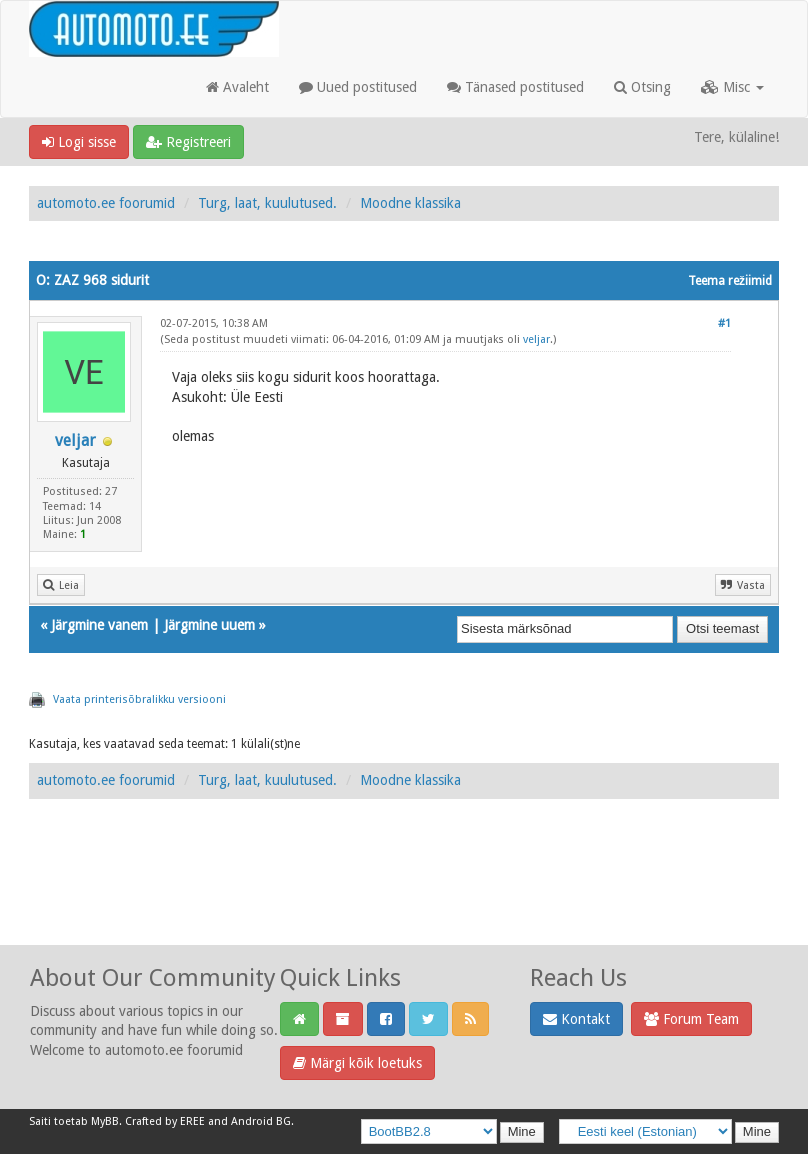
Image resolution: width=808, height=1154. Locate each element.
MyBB (105, 1121)
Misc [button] (732, 87)
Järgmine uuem (209, 625)
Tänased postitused (515, 87)
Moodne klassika (410, 203)
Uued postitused (358, 87)
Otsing (642, 87)
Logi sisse (79, 142)
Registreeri (188, 142)
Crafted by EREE (165, 1121)
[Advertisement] (404, 894)
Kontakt (576, 1019)
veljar (75, 440)
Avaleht (237, 87)
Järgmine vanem (99, 625)
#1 (724, 323)
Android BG (261, 1121)
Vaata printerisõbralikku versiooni (139, 699)
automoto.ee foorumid (106, 203)
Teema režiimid (730, 281)
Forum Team (691, 1019)
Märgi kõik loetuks (357, 1063)
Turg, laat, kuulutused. (267, 203)
